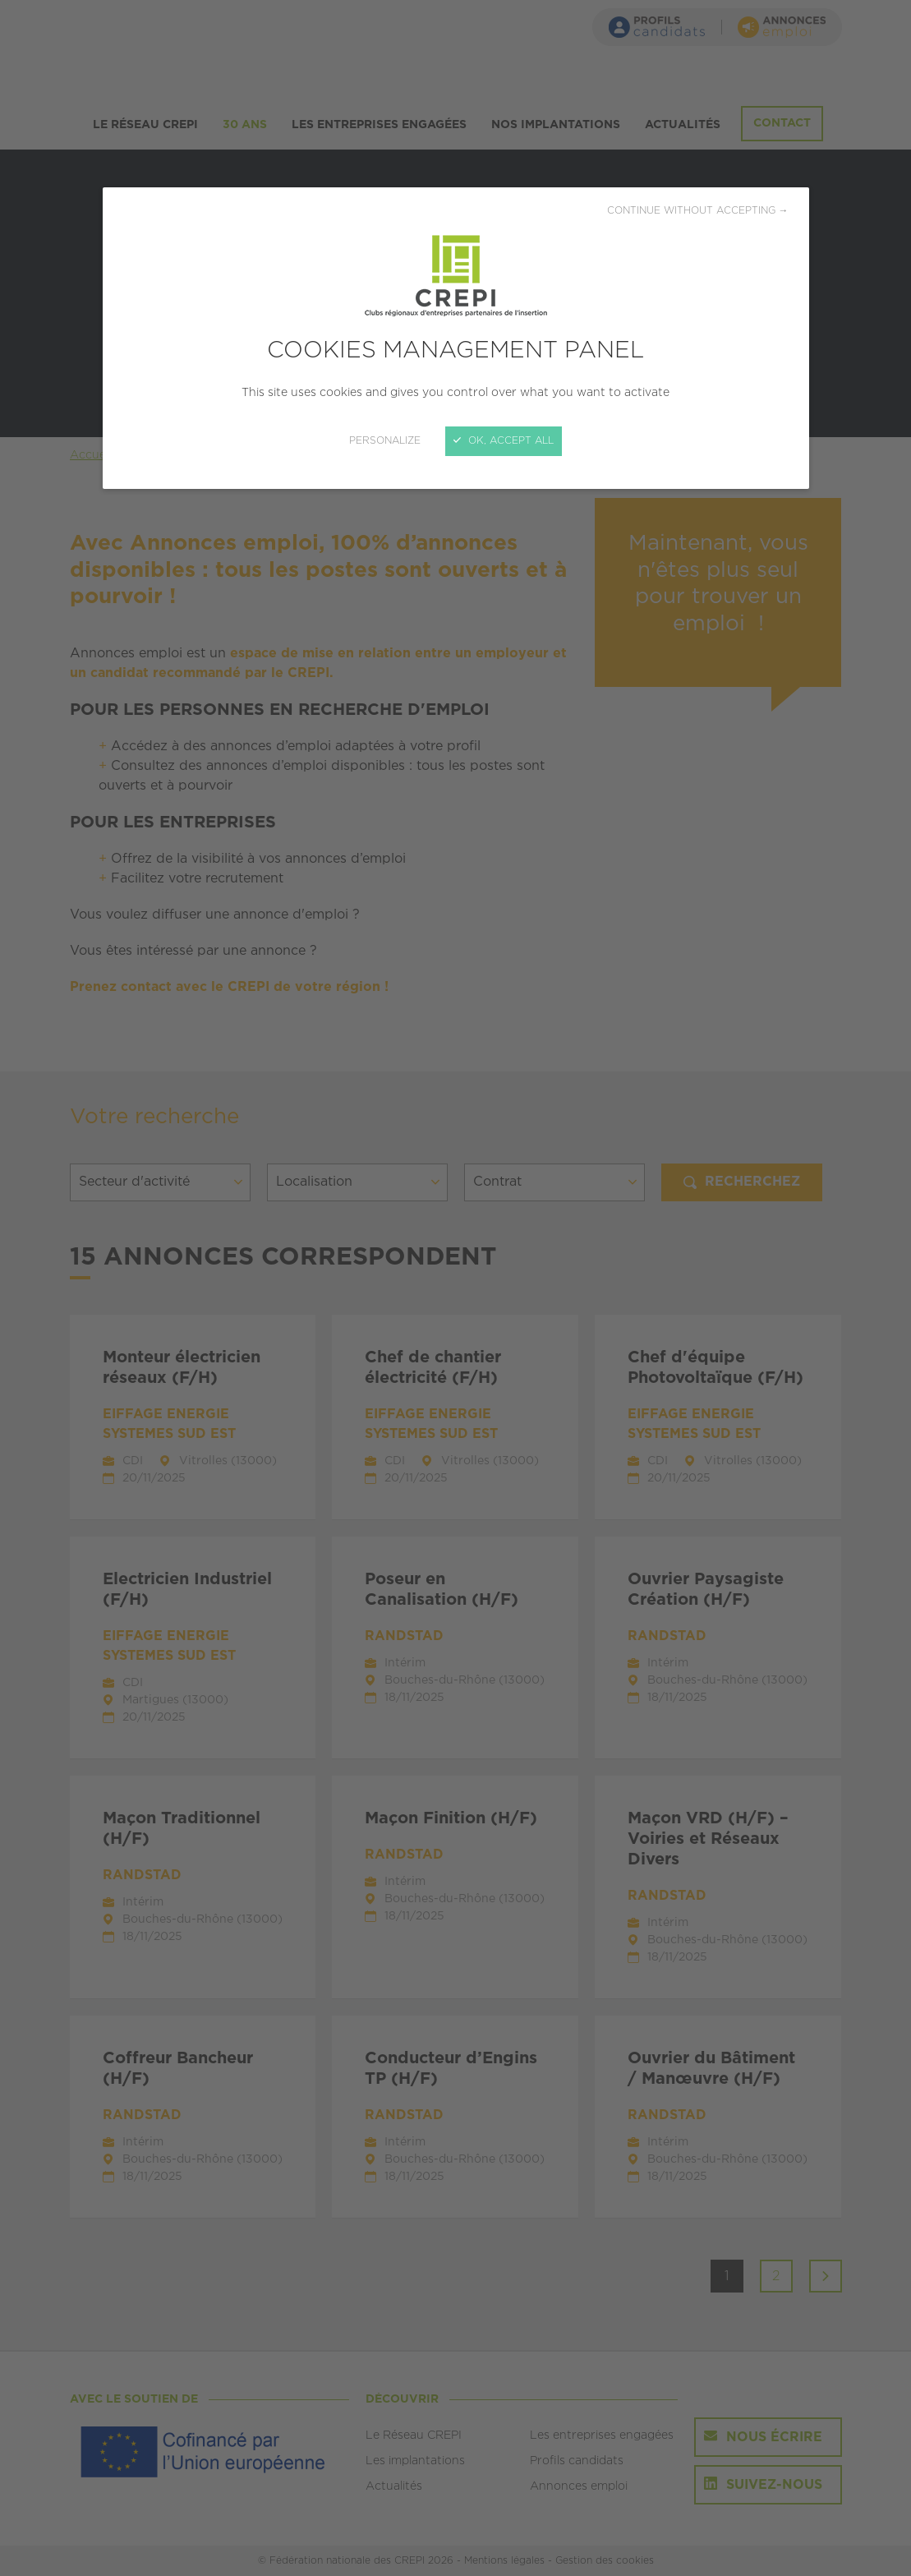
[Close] (455, 1288)
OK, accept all (503, 440)
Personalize (385, 440)
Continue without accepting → (698, 210)
